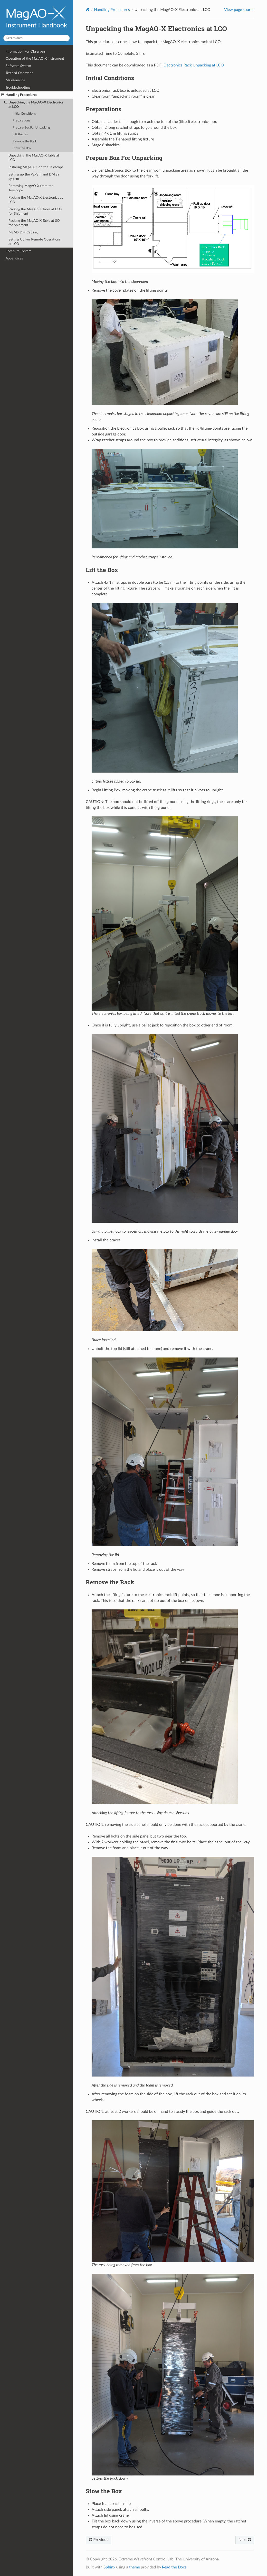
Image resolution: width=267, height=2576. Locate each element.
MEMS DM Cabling (23, 232)
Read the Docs (174, 2567)
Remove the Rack (25, 141)
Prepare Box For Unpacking (31, 127)
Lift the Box (21, 134)
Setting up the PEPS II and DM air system (34, 177)
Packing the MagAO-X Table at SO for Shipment (34, 223)
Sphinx (109, 2567)
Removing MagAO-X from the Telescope (31, 188)
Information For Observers (26, 51)
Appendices (14, 258)
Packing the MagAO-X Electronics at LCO (36, 200)
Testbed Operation (19, 73)
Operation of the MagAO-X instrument (35, 58)
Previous (98, 2540)
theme (134, 2567)
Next (244, 2540)
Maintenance (15, 80)
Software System (18, 66)
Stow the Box (22, 148)
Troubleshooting (18, 87)
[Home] (87, 10)
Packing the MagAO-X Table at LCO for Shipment (35, 211)
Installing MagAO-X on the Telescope (36, 167)
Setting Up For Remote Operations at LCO (35, 242)
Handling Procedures (19, 95)
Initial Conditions (24, 113)
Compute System (18, 251)
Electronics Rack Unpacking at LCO (193, 65)
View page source (239, 10)
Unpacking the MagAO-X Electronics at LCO (33, 104)
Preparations (21, 120)
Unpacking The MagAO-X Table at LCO (34, 158)
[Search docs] (36, 38)
